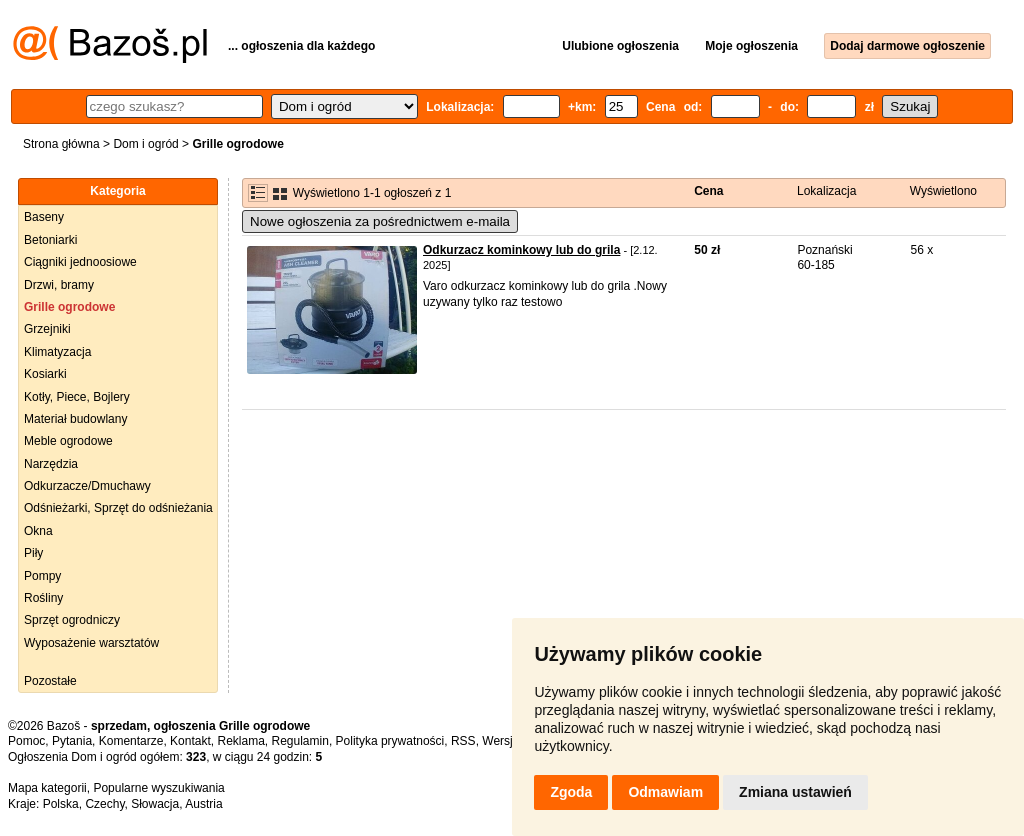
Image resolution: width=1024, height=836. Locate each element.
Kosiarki (45, 374)
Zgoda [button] (571, 792)
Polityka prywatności (390, 741)
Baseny (44, 217)
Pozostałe (50, 681)
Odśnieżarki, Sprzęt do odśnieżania (118, 508)
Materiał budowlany (75, 419)
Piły (33, 553)
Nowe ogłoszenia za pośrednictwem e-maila (380, 221)
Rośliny (43, 598)
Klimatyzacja (57, 352)
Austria (203, 804)
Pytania (72, 741)
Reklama (240, 741)
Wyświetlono (943, 191)
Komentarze (131, 741)
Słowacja (155, 804)
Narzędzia (51, 464)
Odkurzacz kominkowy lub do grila (521, 250)
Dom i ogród (145, 144)
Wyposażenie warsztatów (91, 643)
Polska (61, 804)
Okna (38, 531)
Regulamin (300, 741)
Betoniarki (50, 240)
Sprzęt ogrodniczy (72, 620)
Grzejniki (47, 329)
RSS (463, 741)
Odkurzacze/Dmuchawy (87, 486)
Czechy (104, 804)
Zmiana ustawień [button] (795, 792)
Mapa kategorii (47, 788)
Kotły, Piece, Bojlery (77, 397)
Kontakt (190, 741)
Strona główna (61, 144)
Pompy (42, 576)
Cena (708, 191)
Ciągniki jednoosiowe (80, 262)
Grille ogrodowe (69, 307)
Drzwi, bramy (59, 285)
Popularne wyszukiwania (158, 788)
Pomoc (26, 741)
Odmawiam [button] (665, 792)
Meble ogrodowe (68, 441)
